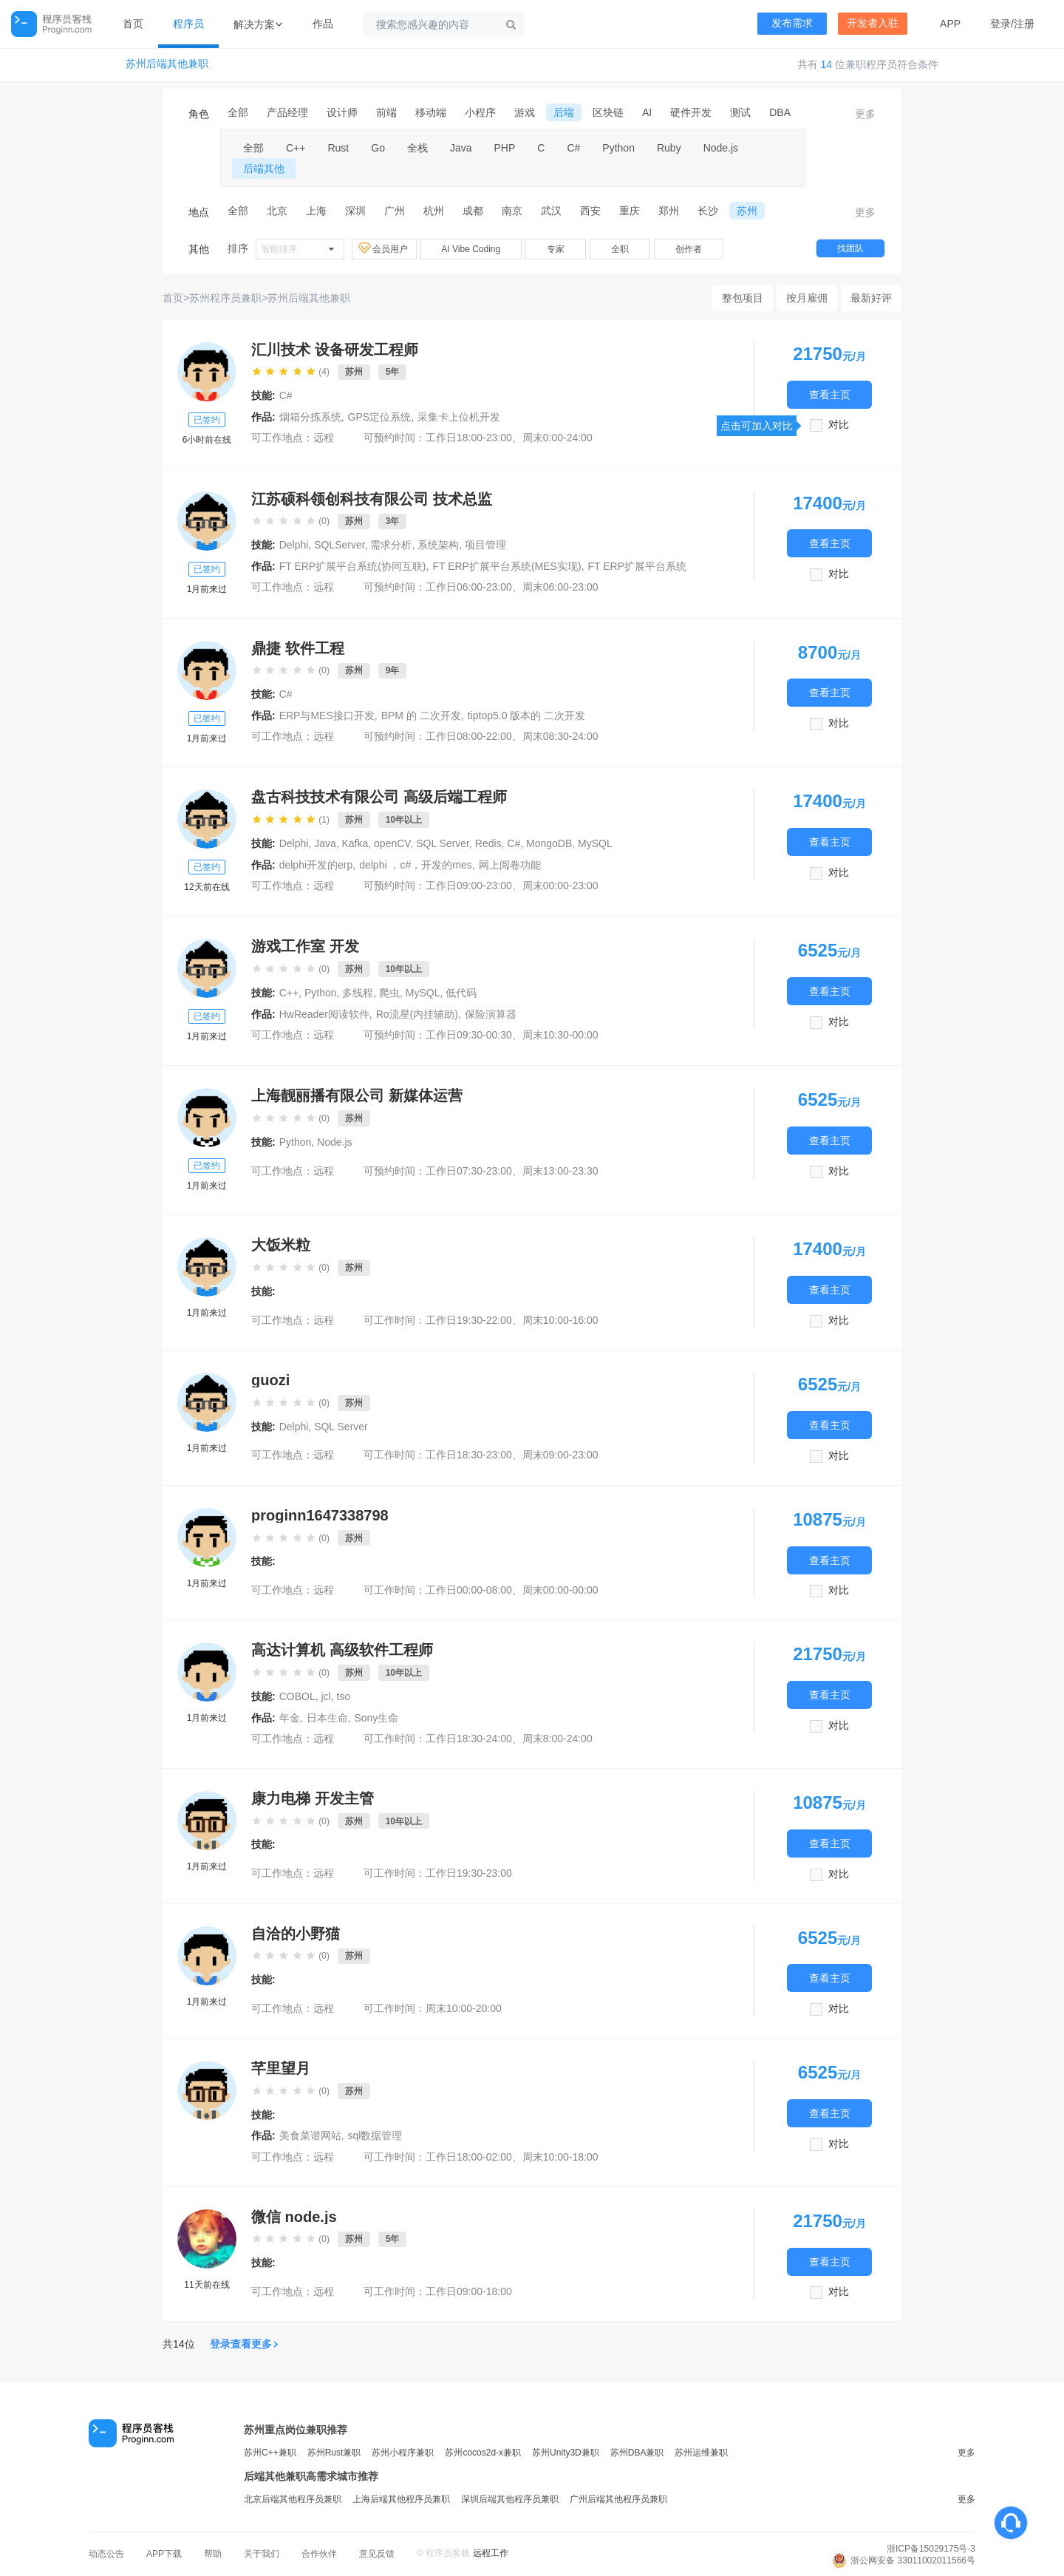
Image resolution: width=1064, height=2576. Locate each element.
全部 (238, 112)
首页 (133, 24)
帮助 (213, 2553)
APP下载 (164, 2553)
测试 (740, 112)
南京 (512, 211)
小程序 (480, 112)
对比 (838, 424)
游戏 (524, 112)
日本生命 (327, 1718)
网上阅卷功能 (510, 865)
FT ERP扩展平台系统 (637, 566)
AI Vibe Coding (470, 249)
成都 (473, 211)
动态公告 (106, 2553)
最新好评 (871, 298)
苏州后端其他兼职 (167, 63)
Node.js (720, 148)
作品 (323, 24)
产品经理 (287, 112)
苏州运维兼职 (701, 2452)
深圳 (355, 211)
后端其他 (263, 168)
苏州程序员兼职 (225, 298)
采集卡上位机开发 (458, 417)
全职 (620, 249)
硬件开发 (691, 112)
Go (378, 148)
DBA (780, 112)
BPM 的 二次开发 (421, 715)
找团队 (850, 248)
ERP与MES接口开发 (327, 715)
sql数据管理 (375, 2135)
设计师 (342, 112)
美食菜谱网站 (310, 2135)
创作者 (688, 249)
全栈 (417, 148)
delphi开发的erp (316, 865)
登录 (1000, 24)
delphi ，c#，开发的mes (415, 865)
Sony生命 (376, 1718)
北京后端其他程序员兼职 (292, 2499)
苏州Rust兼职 (334, 2452)
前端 (386, 112)
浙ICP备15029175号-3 (931, 2548)
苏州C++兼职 (270, 2452)
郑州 (668, 211)
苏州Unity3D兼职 (565, 2452)
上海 (316, 211)
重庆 (629, 211)
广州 (394, 211)
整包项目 (742, 298)
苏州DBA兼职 (637, 2452)
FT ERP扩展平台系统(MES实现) (506, 566)
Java (461, 148)
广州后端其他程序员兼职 (618, 2499)
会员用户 (384, 248)
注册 (1024, 24)
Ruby (669, 148)
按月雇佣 (807, 298)
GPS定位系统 (380, 417)
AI (647, 112)
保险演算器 (490, 1014)
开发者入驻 (872, 23)
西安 (590, 211)
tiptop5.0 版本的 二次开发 (527, 715)
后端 (563, 112)
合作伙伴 (319, 2553)
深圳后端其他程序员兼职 (510, 2499)
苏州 (747, 211)
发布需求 (792, 23)
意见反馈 (377, 2553)
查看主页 (829, 394)
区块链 (608, 112)
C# (573, 148)
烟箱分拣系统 (310, 417)
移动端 (430, 112)
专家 (556, 249)
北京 (277, 211)
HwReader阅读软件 (324, 1014)
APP (950, 23)
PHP (505, 148)
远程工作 (490, 2553)
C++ (295, 148)
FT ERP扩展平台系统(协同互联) (352, 566)
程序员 (188, 24)
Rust (338, 148)
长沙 (708, 211)
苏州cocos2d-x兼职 (483, 2452)
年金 (289, 1718)
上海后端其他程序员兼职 (401, 2499)
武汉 (551, 211)
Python (618, 148)
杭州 (433, 211)
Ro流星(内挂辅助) (417, 1014)
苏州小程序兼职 (403, 2452)
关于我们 (261, 2553)
